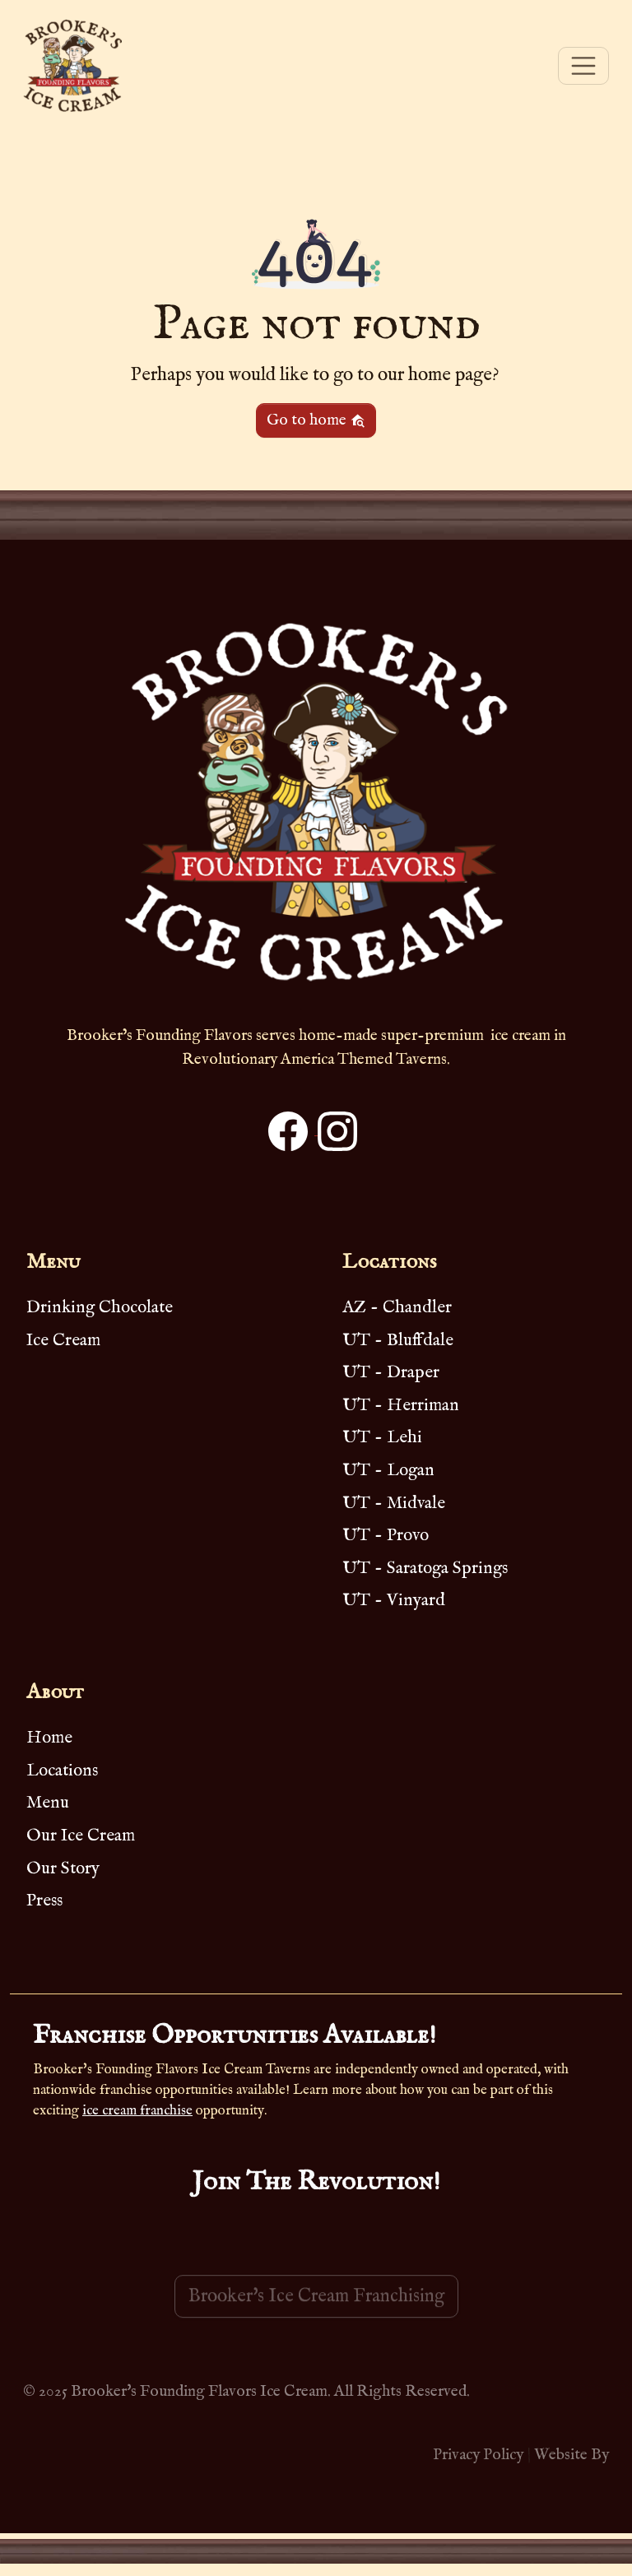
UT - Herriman (400, 1406)
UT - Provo (385, 1536)
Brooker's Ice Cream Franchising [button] (316, 2319)
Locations (62, 1771)
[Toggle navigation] (583, 66)
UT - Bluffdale (397, 1341)
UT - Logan (388, 1471)
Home (49, 1738)
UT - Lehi (382, 1438)
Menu (47, 1803)
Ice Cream (63, 1341)
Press (44, 1901)
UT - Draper (390, 1373)
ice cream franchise (137, 2110)
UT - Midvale (393, 1503)
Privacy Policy (478, 2455)
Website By (571, 2455)
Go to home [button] (316, 420)
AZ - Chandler (397, 1308)
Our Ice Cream (80, 1836)
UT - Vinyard (393, 1601)
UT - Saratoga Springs (425, 1568)
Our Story (63, 1869)
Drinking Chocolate (99, 1308)
